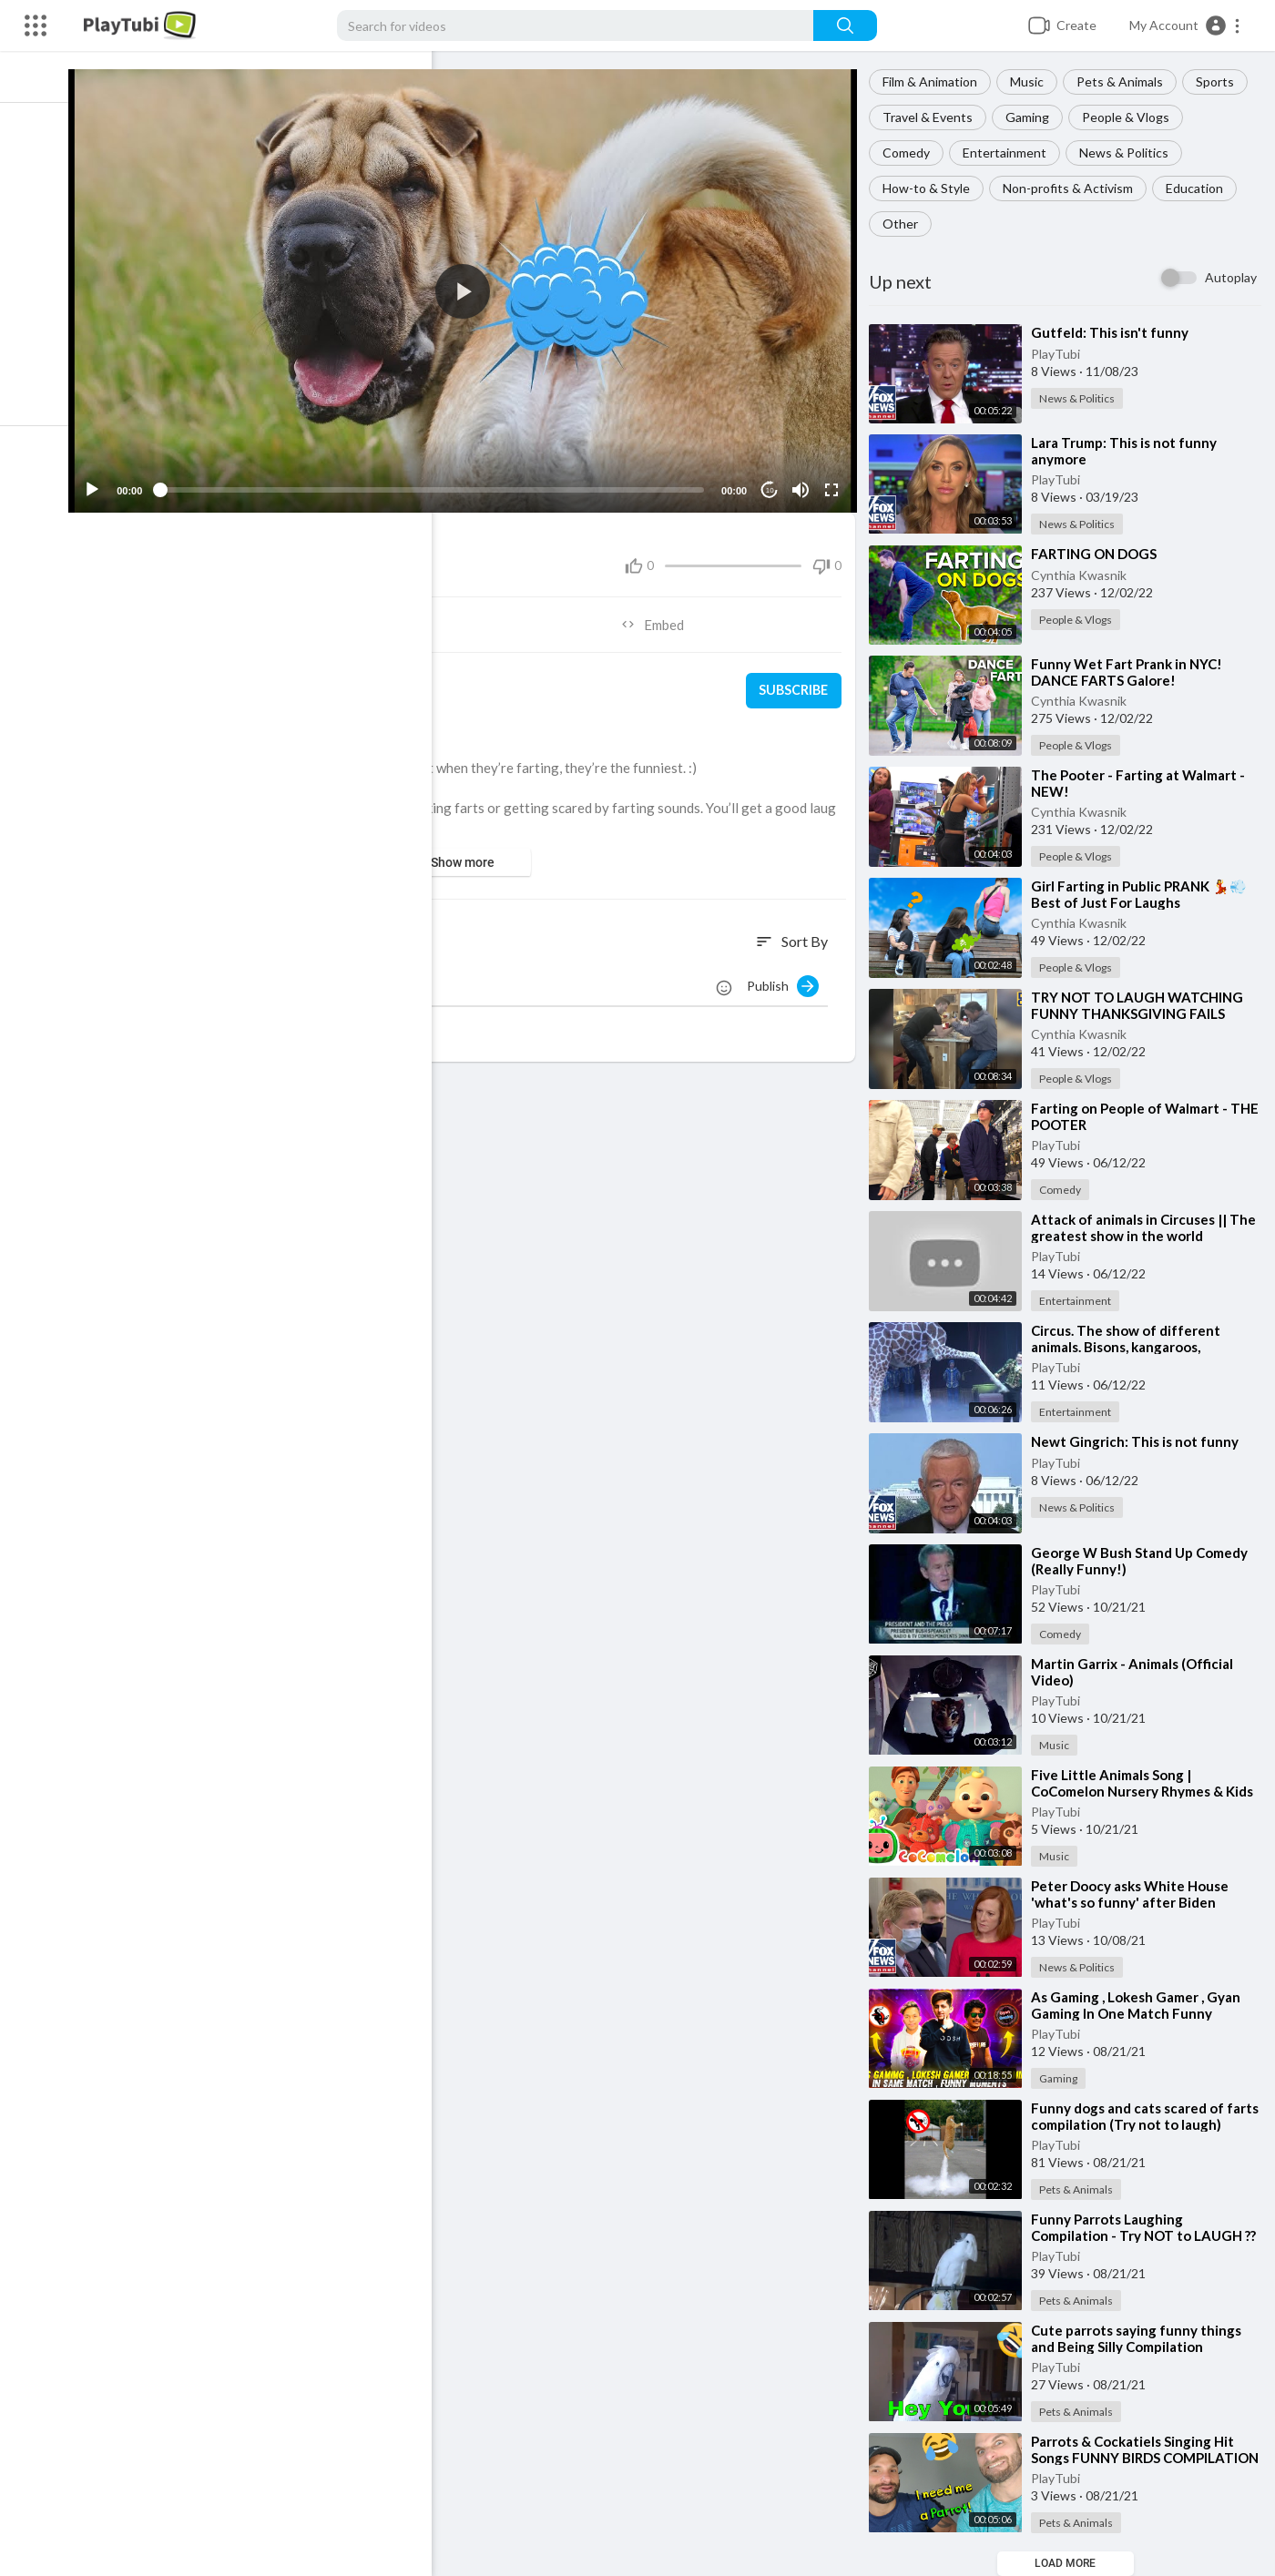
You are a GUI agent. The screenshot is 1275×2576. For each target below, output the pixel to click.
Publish (788, 978)
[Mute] (804, 482)
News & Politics (1129, 152)
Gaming (1033, 117)
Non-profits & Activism (1073, 188)
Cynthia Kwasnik (1084, 575)
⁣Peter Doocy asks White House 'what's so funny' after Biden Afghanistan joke (1135, 1902)
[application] (474, 286)
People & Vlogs (1131, 117)
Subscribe (796, 683)
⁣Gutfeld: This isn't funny (1115, 332)
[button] (1185, 25)
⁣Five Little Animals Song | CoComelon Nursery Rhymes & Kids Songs (1147, 1791)
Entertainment (1010, 152)
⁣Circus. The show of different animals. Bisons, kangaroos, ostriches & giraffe (1131, 1346)
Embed (660, 616)
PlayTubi (1061, 353)
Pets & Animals (1125, 81)
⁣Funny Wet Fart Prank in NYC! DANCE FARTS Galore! (1132, 672)
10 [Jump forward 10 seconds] (774, 482)
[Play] (110, 482)
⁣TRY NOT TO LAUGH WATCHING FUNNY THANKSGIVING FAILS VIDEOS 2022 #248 (1142, 1013)
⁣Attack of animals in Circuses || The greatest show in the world (1148, 1227)
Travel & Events (933, 117)
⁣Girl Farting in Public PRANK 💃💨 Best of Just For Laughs (1144, 894)
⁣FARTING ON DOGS (1099, 553)
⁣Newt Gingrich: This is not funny (1140, 1441)
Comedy (911, 152)
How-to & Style (931, 188)
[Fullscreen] (835, 482)
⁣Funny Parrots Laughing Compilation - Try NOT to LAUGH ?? (1148, 2227)
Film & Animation (935, 81)
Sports (1220, 81)
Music (1032, 81)
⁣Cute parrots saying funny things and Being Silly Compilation (1141, 2338)
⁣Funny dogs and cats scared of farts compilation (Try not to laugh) (1148, 2116)
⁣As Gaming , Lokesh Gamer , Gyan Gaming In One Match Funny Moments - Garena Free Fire (1141, 2013)
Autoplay (1231, 277)
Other (905, 223)
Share (286, 616)
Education (1200, 188)
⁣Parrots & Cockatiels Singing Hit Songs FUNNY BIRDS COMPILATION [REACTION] (1137, 2457)
